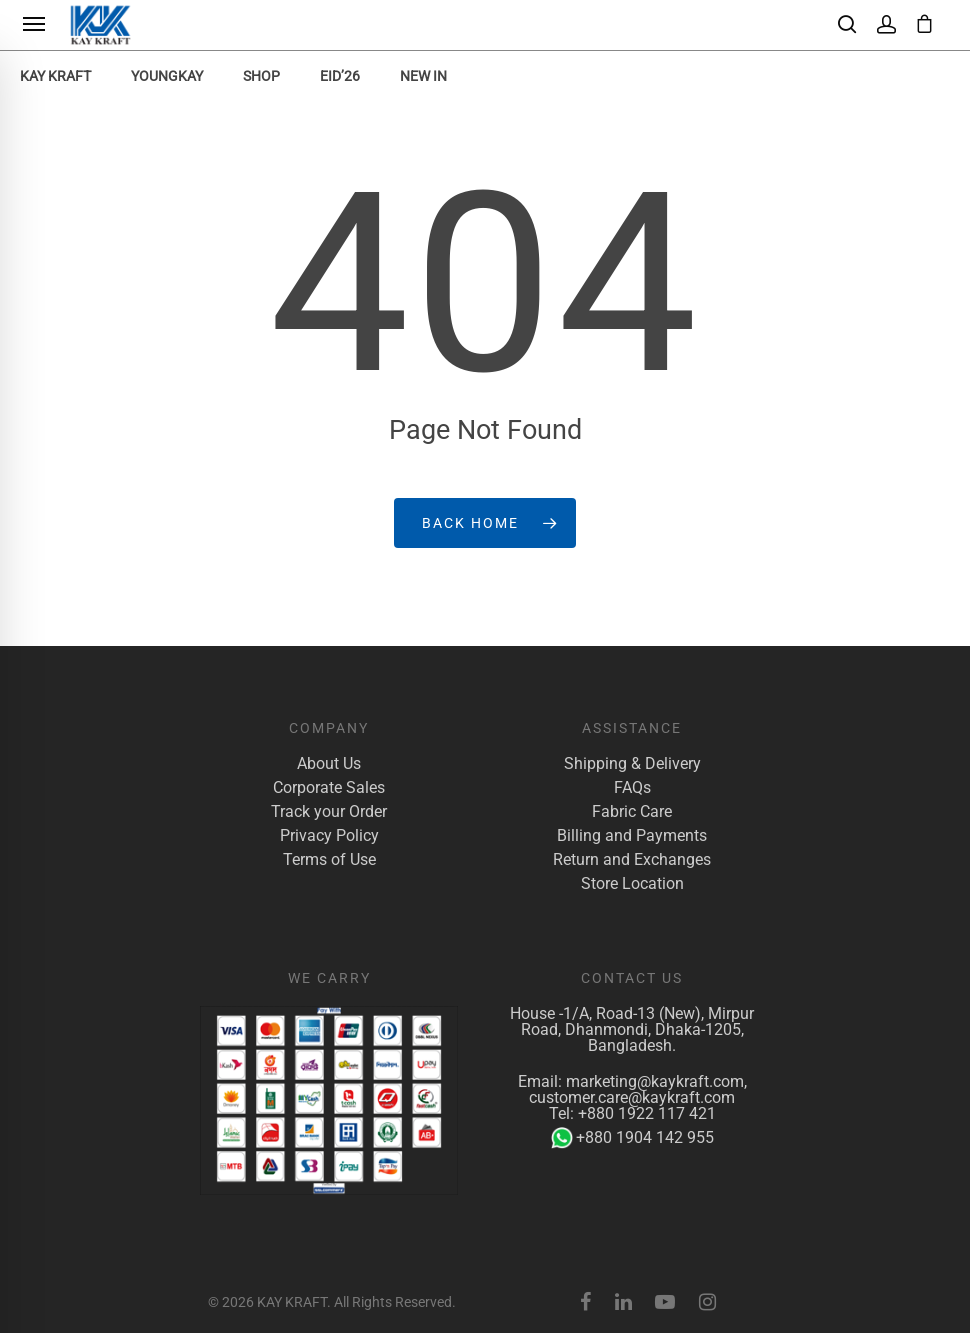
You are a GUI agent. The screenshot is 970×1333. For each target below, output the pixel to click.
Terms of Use (329, 860)
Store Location (632, 884)
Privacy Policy (329, 836)
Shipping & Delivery (632, 764)
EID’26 (340, 76)
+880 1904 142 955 (632, 1138)
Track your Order (329, 812)
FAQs (632, 788)
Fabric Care (632, 812)
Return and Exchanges (632, 860)
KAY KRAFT (55, 76)
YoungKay (167, 76)
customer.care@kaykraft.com (632, 1097)
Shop (261, 76)
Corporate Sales (329, 788)
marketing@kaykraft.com (655, 1081)
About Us (329, 764)
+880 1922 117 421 (647, 1113)
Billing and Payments (632, 836)
